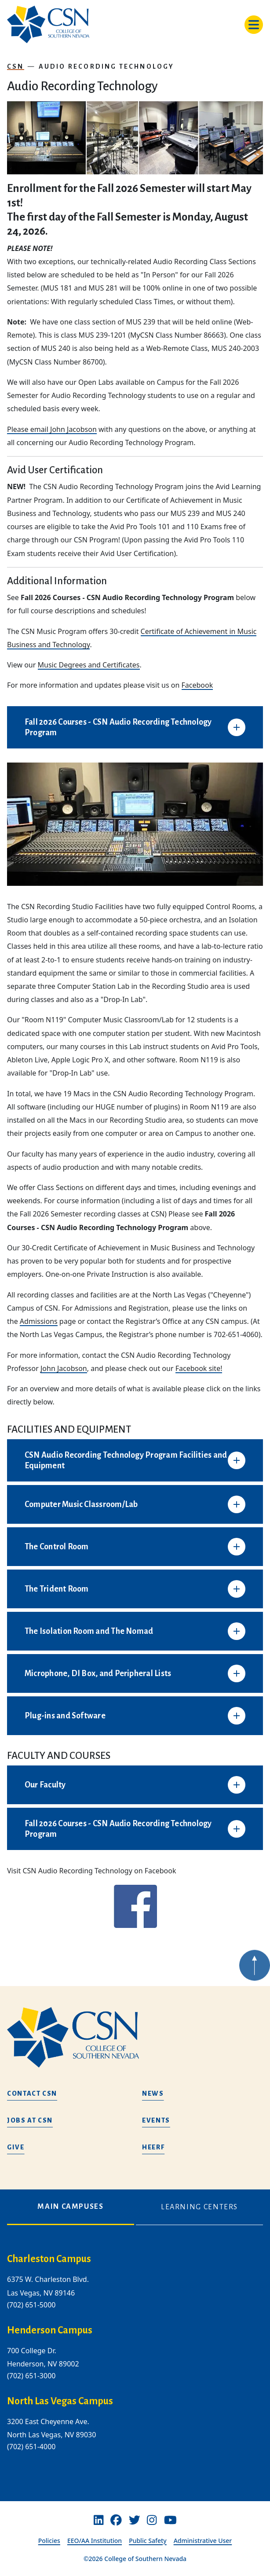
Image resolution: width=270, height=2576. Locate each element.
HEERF (153, 2147)
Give (16, 2147)
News (153, 2093)
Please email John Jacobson (52, 429)
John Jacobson (63, 1368)
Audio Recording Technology (107, 66)
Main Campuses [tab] (70, 2207)
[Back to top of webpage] (254, 1985)
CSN (15, 66)
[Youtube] (170, 2520)
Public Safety (148, 2540)
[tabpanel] (135, 2359)
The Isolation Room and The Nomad (89, 1631)
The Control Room (57, 1546)
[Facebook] (116, 2520)
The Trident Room (57, 1589)
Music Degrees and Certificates (89, 665)
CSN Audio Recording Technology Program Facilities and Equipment (126, 1460)
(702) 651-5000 (31, 2305)
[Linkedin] (98, 2520)
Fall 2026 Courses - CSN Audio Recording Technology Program (118, 727)
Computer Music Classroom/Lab (81, 1504)
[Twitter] (134, 2520)
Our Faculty (45, 1784)
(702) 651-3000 (31, 2376)
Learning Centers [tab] (199, 2207)
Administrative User (203, 2540)
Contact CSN (32, 2093)
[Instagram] (152, 2520)
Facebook (197, 685)
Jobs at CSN (30, 2120)
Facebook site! (199, 1368)
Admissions (39, 1321)
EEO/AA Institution (94, 2540)
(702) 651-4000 (31, 2446)
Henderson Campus (49, 2330)
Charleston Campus (49, 2259)
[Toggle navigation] (253, 24)
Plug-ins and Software (65, 1715)
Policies (49, 2540)
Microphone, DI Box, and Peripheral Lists (98, 1673)
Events (156, 2120)
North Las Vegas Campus (60, 2401)
